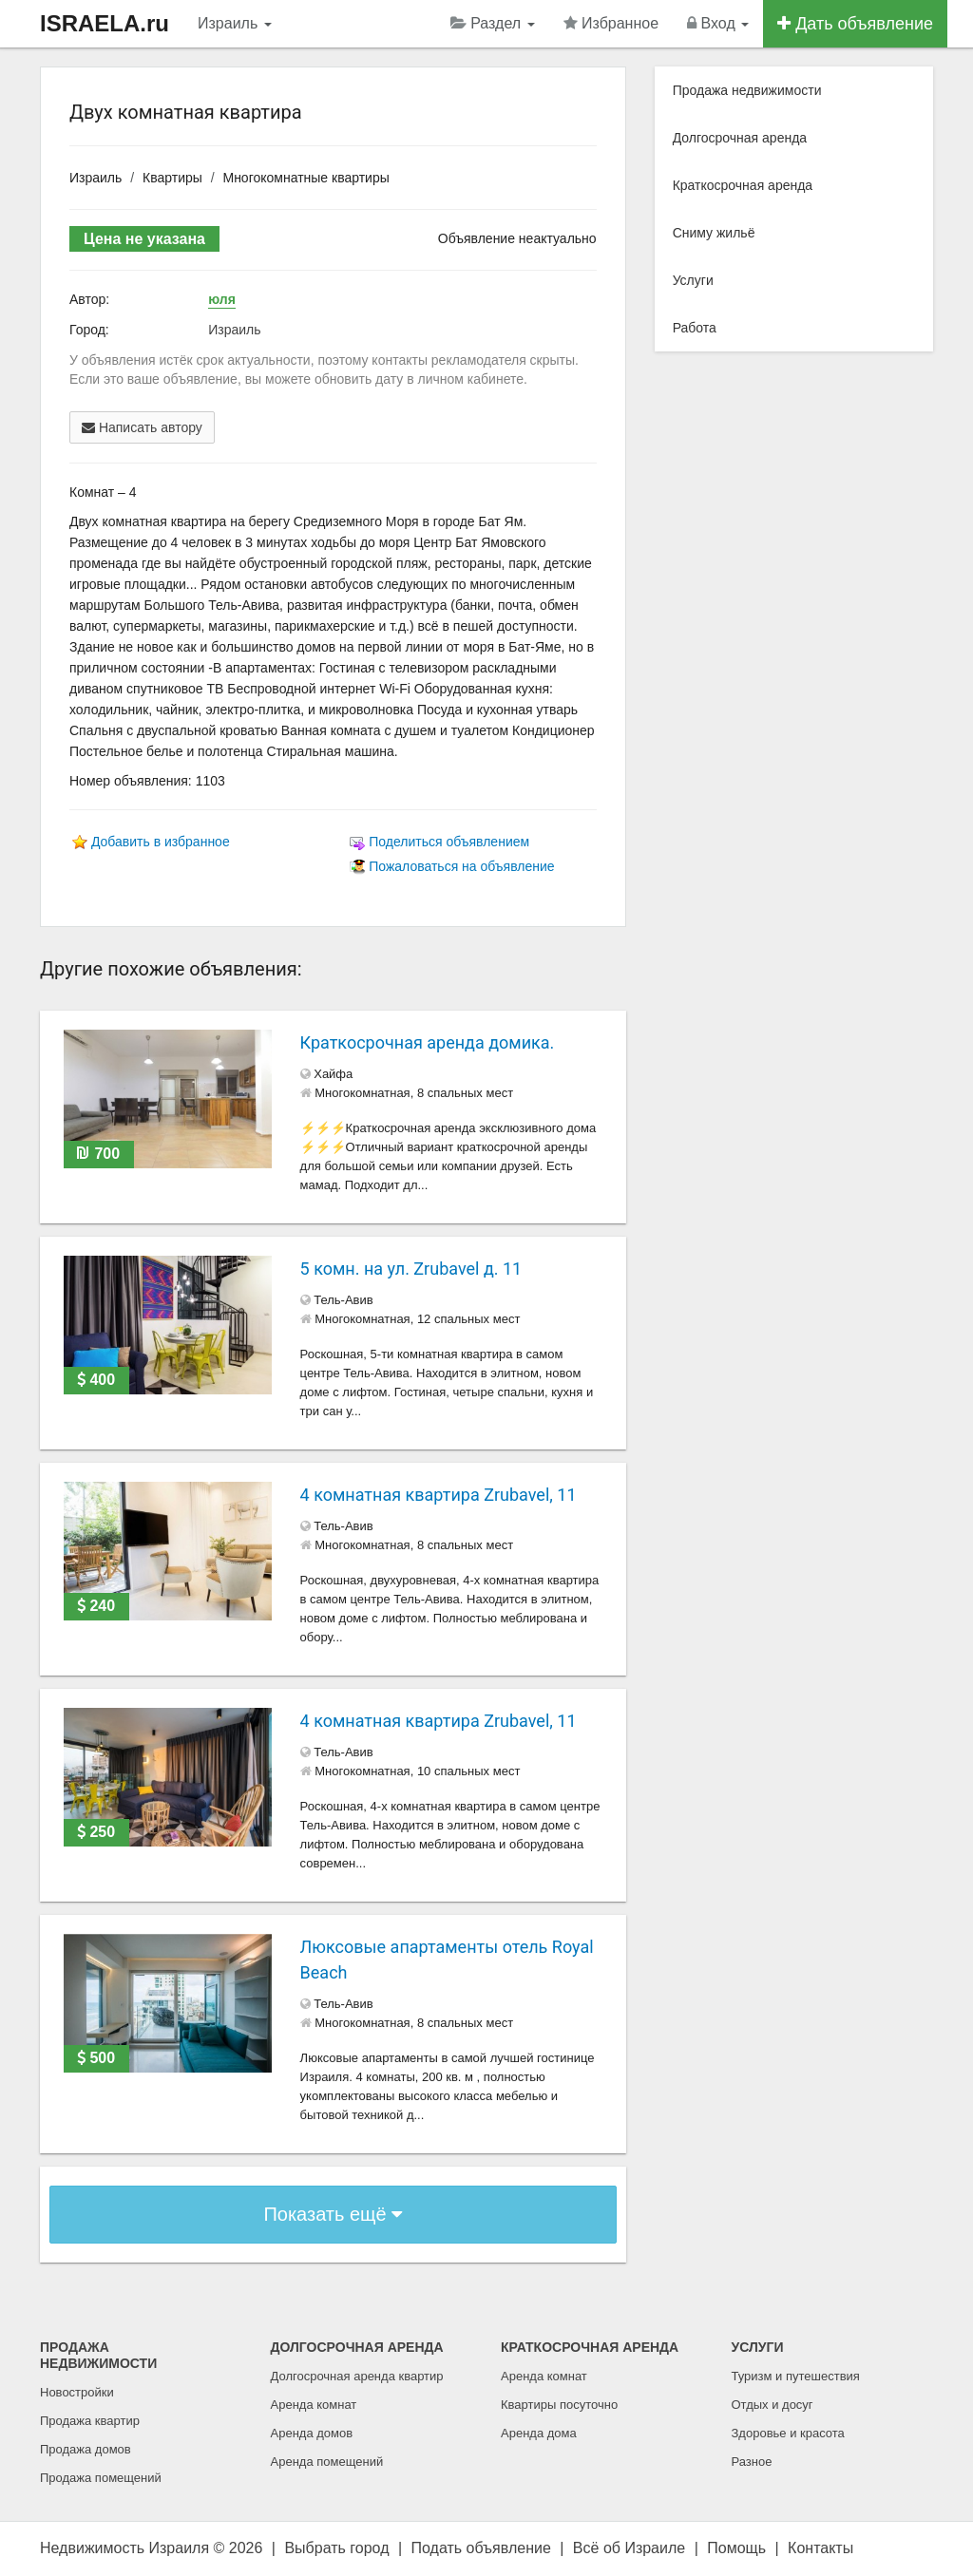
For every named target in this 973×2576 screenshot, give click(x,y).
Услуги (693, 280)
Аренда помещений (327, 2461)
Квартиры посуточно (559, 2404)
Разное (752, 2461)
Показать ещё (332, 2214)
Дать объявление (855, 23)
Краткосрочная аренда (743, 185)
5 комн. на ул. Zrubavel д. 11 (411, 1269)
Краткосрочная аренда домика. (427, 1042)
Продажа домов (85, 2449)
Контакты (820, 2548)
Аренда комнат (314, 2404)
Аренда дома (539, 2433)
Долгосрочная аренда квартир (357, 2376)
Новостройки (77, 2392)
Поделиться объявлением (449, 841)
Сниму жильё (714, 232)
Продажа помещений (101, 2478)
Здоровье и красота (788, 2433)
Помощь (736, 2548)
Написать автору (142, 427)
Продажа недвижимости (747, 90)
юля (222, 299)
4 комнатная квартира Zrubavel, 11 (438, 1495)
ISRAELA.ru (104, 23)
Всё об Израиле (629, 2548)
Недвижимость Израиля (124, 2548)
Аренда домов (312, 2433)
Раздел (492, 23)
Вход (718, 23)
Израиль (235, 23)
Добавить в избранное (160, 841)
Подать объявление (481, 2548)
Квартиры (172, 177)
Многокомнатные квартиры (305, 177)
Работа (694, 327)
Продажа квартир (90, 2421)
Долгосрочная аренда (740, 137)
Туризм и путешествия (796, 2376)
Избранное (611, 23)
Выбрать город (336, 2548)
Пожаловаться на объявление (461, 866)
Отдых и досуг (772, 2404)
